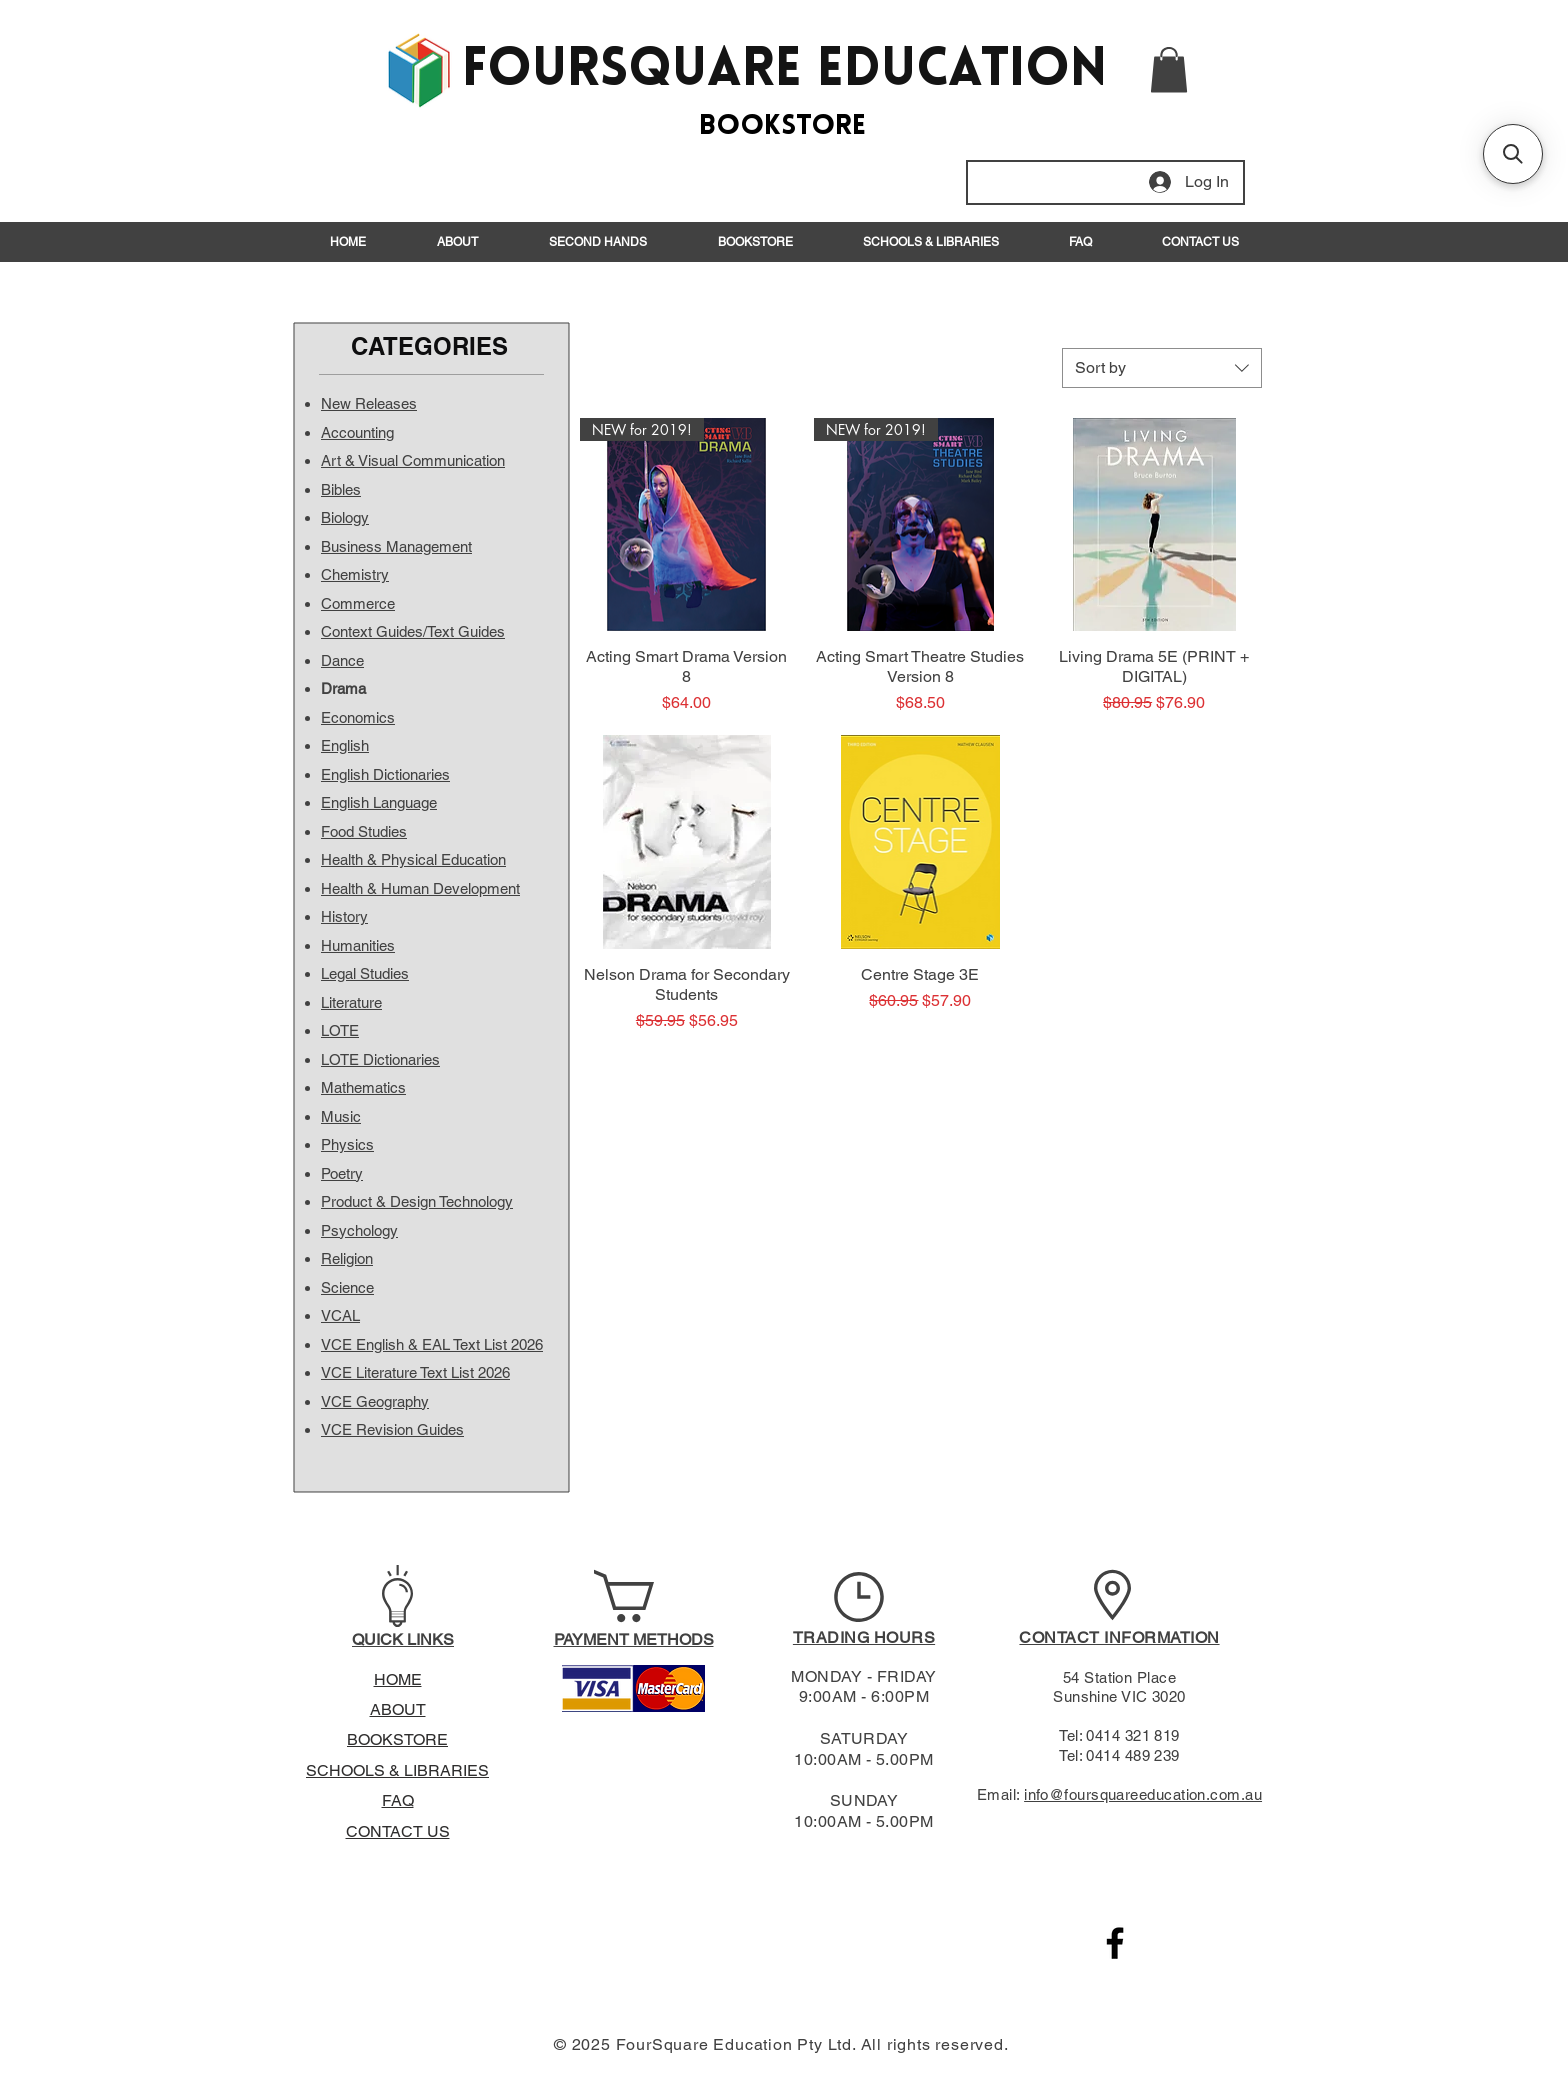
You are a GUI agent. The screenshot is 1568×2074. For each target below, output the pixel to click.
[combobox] (1162, 368)
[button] (1169, 69)
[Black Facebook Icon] (1115, 1943)
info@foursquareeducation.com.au (1143, 1794)
